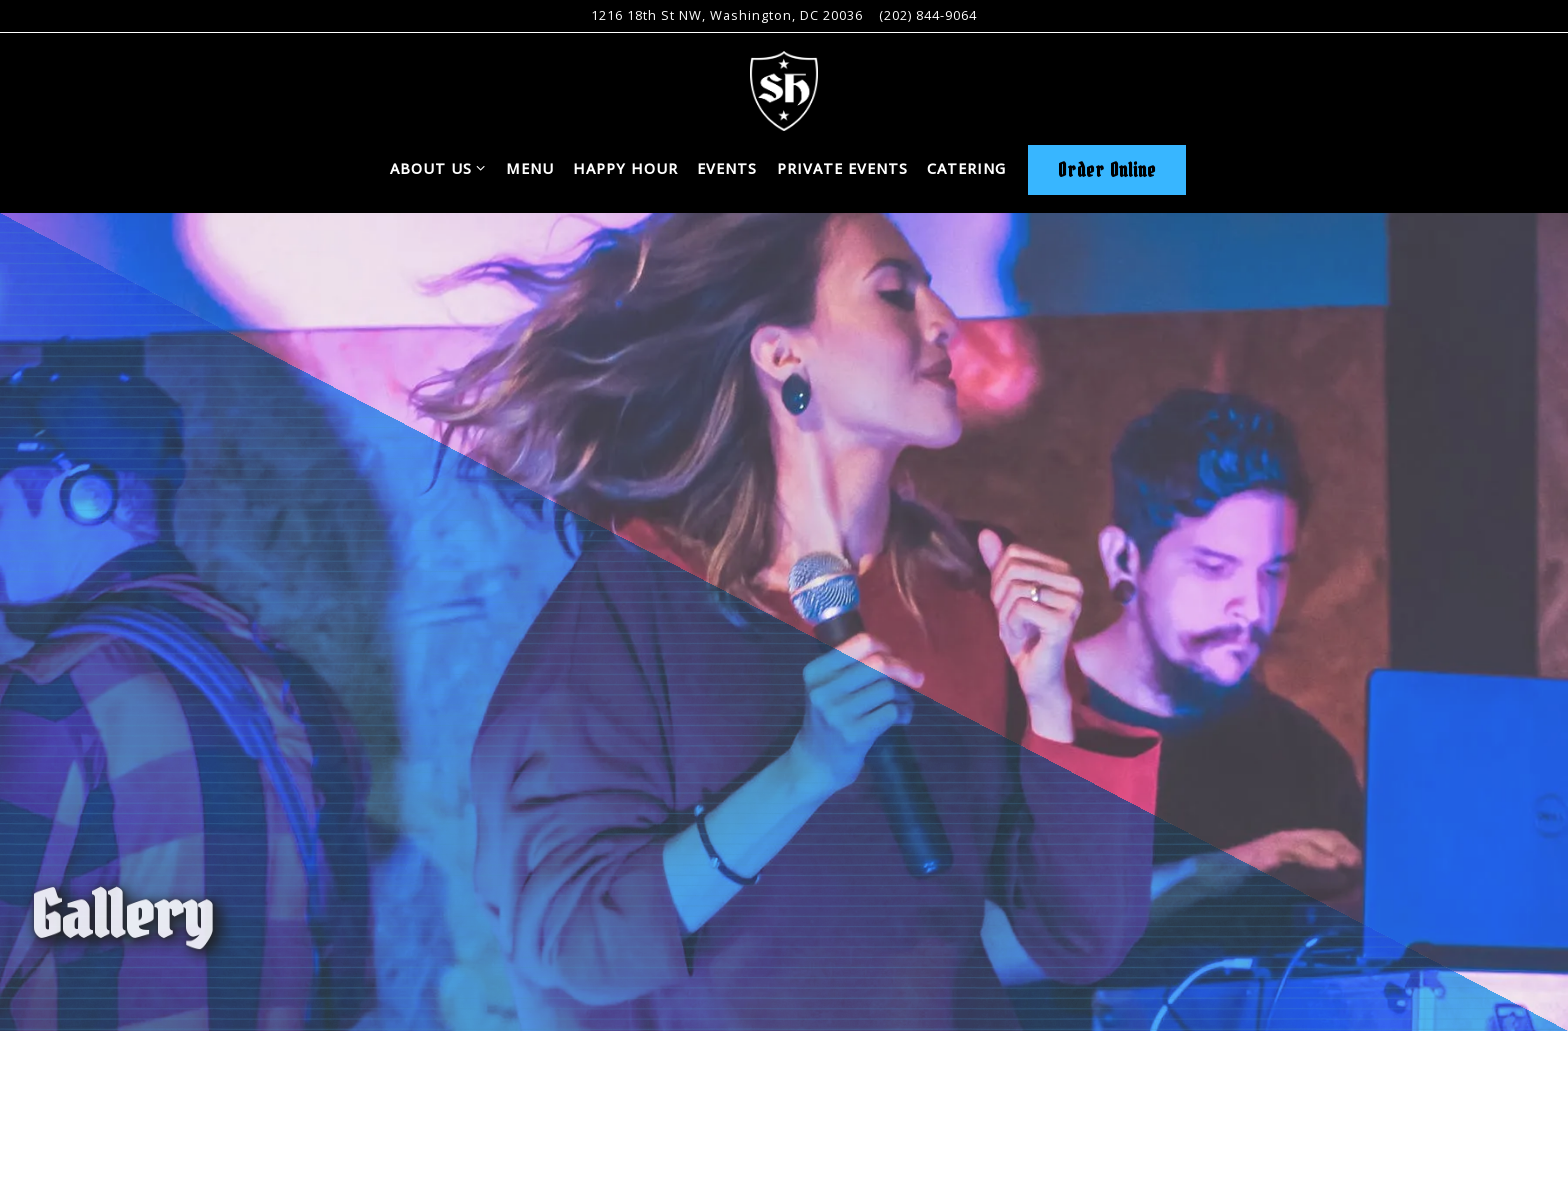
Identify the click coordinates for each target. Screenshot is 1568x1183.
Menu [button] (530, 168)
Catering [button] (966, 168)
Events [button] (727, 168)
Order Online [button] (1107, 170)
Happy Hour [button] (625, 168)
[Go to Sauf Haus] (727, 15)
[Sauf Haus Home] (784, 89)
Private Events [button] (842, 168)
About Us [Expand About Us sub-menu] (438, 167)
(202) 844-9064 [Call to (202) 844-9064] (928, 15)
